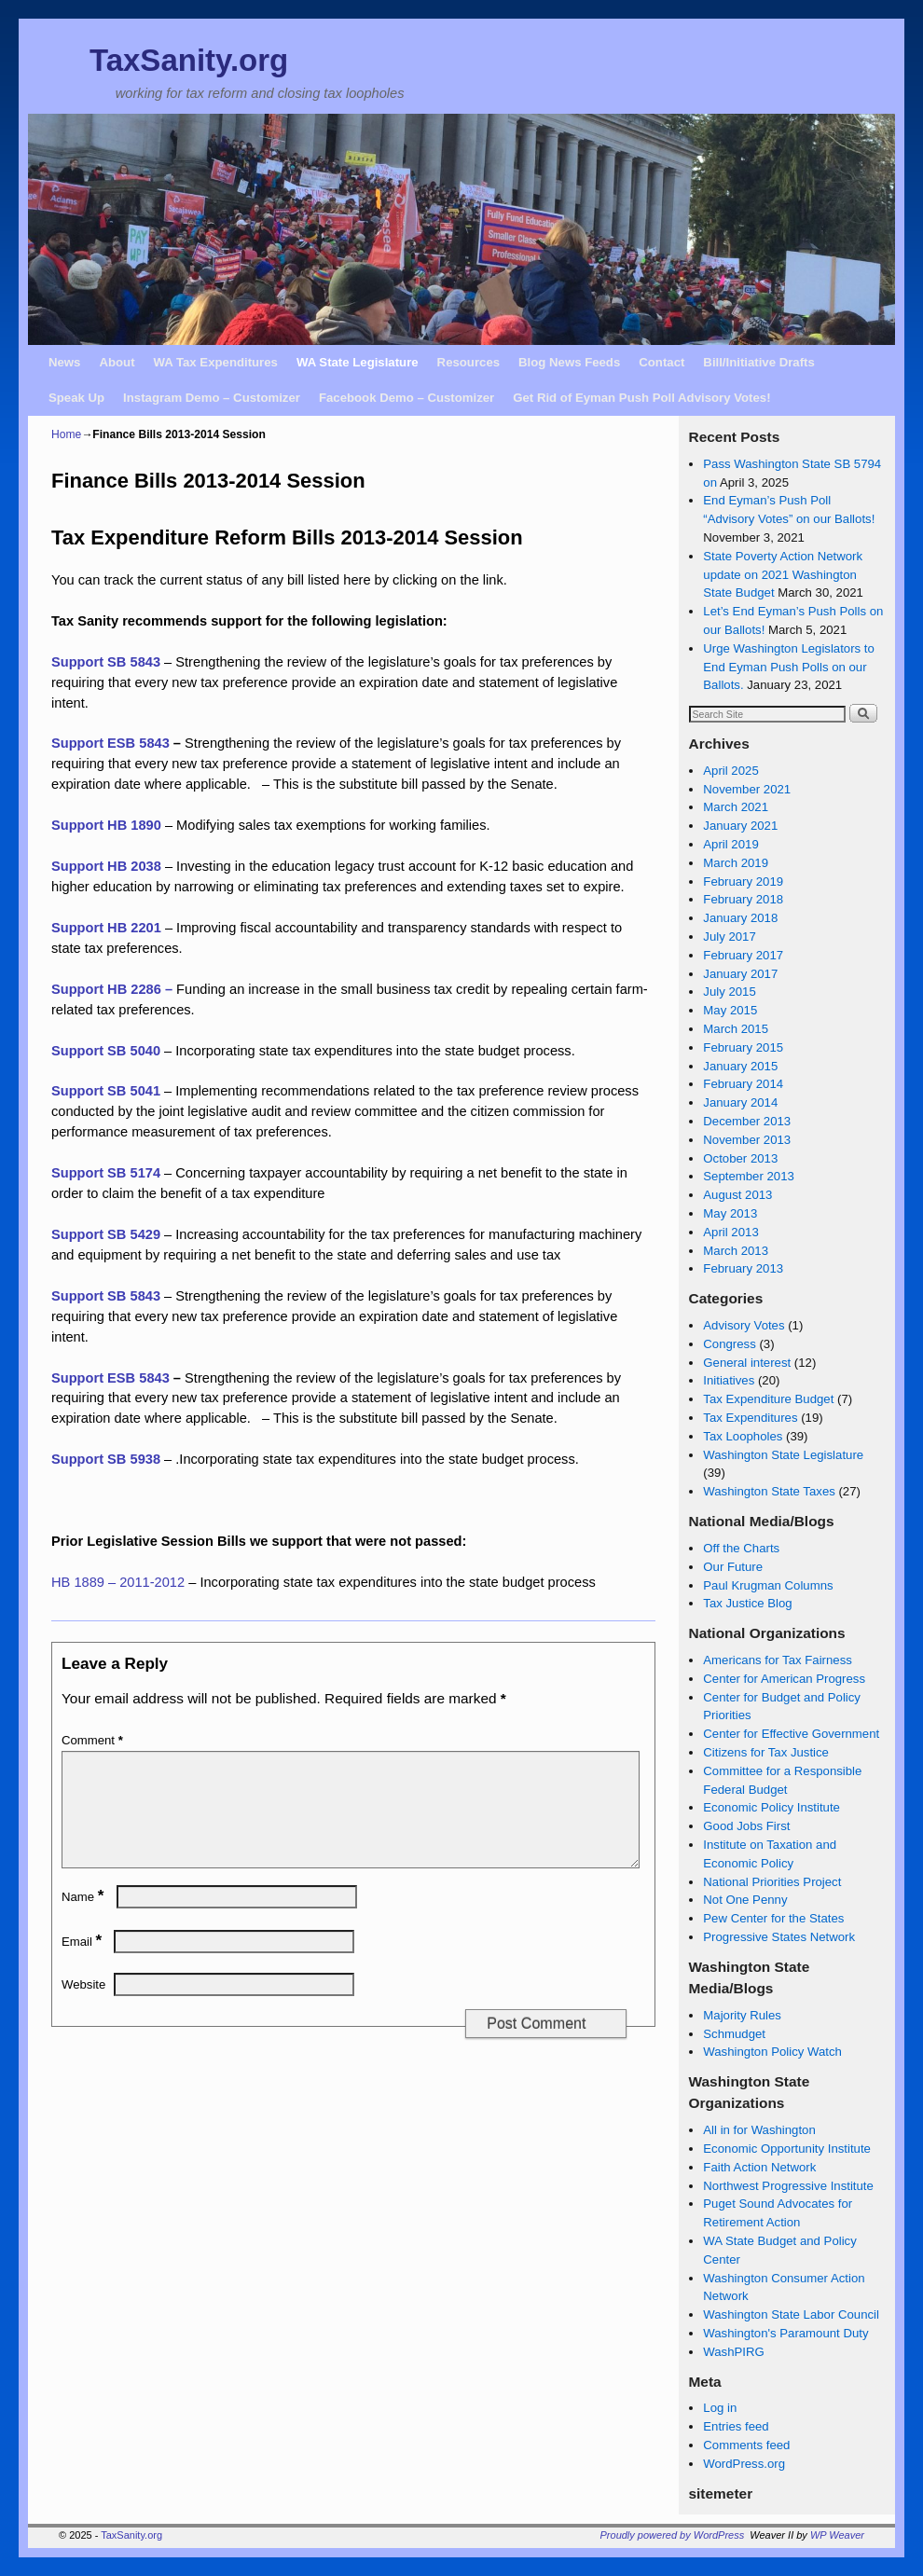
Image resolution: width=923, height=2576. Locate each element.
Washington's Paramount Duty (785, 2333)
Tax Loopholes (742, 1436)
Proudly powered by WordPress (672, 2535)
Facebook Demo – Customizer (406, 398)
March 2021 (735, 807)
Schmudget (734, 2034)
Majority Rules (742, 2015)
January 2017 (740, 974)
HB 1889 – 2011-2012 (118, 1582)
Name (84, 1919)
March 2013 (735, 1251)
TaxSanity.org (189, 60)
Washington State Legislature (783, 1455)
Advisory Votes (743, 1325)
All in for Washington (759, 2130)
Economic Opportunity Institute (787, 2149)
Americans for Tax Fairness (777, 1660)
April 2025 (730, 771)
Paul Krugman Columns (768, 1585)
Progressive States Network (779, 1937)
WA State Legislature (357, 362)
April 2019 (730, 844)
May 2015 (730, 1010)
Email (83, 1964)
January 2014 (740, 1102)
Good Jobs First (746, 1826)
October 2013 (740, 1158)
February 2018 (743, 899)
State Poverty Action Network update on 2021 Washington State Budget (782, 574)
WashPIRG (733, 2352)
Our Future (733, 1567)
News (64, 362)
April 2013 (730, 1232)
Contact (661, 362)
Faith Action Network (759, 2167)
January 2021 (740, 826)
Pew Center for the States (773, 1918)
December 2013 (747, 1121)
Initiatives (728, 1380)
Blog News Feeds (569, 362)
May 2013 (730, 1213)
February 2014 (743, 1084)
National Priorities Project (772, 1882)
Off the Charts (741, 1548)
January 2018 (740, 918)
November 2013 (747, 1140)
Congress (729, 1344)
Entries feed (735, 2426)
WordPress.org (744, 2464)
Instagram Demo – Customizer (211, 398)
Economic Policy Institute (771, 1807)
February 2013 (743, 1268)
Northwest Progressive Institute (788, 2186)
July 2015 (729, 992)
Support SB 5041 (105, 1090)
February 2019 (743, 882)
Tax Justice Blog (747, 1603)
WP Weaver (837, 2535)
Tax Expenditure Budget (768, 1399)
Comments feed (746, 2445)
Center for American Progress (784, 1679)
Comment (94, 1740)
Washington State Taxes (768, 1491)
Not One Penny (745, 1900)
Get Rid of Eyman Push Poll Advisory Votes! (641, 398)
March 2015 (735, 1029)
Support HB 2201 (106, 927)
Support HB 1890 (106, 825)
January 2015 (740, 1066)
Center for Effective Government (791, 1734)
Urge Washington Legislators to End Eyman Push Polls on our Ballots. (789, 667)
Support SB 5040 (107, 1050)
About (116, 362)
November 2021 (747, 789)
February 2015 (743, 1047)
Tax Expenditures (750, 1418)
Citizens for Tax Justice (766, 1752)
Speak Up (76, 398)
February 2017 (743, 955)
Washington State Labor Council (791, 2314)
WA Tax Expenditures (216, 362)
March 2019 (735, 863)
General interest (747, 1363)
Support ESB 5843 (110, 743)
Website (83, 2007)
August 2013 (737, 1195)
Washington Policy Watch (772, 2052)
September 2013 (748, 1176)
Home (66, 434)
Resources (468, 362)
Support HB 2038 (106, 866)
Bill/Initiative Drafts (758, 362)
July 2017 (729, 937)
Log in (720, 2408)
